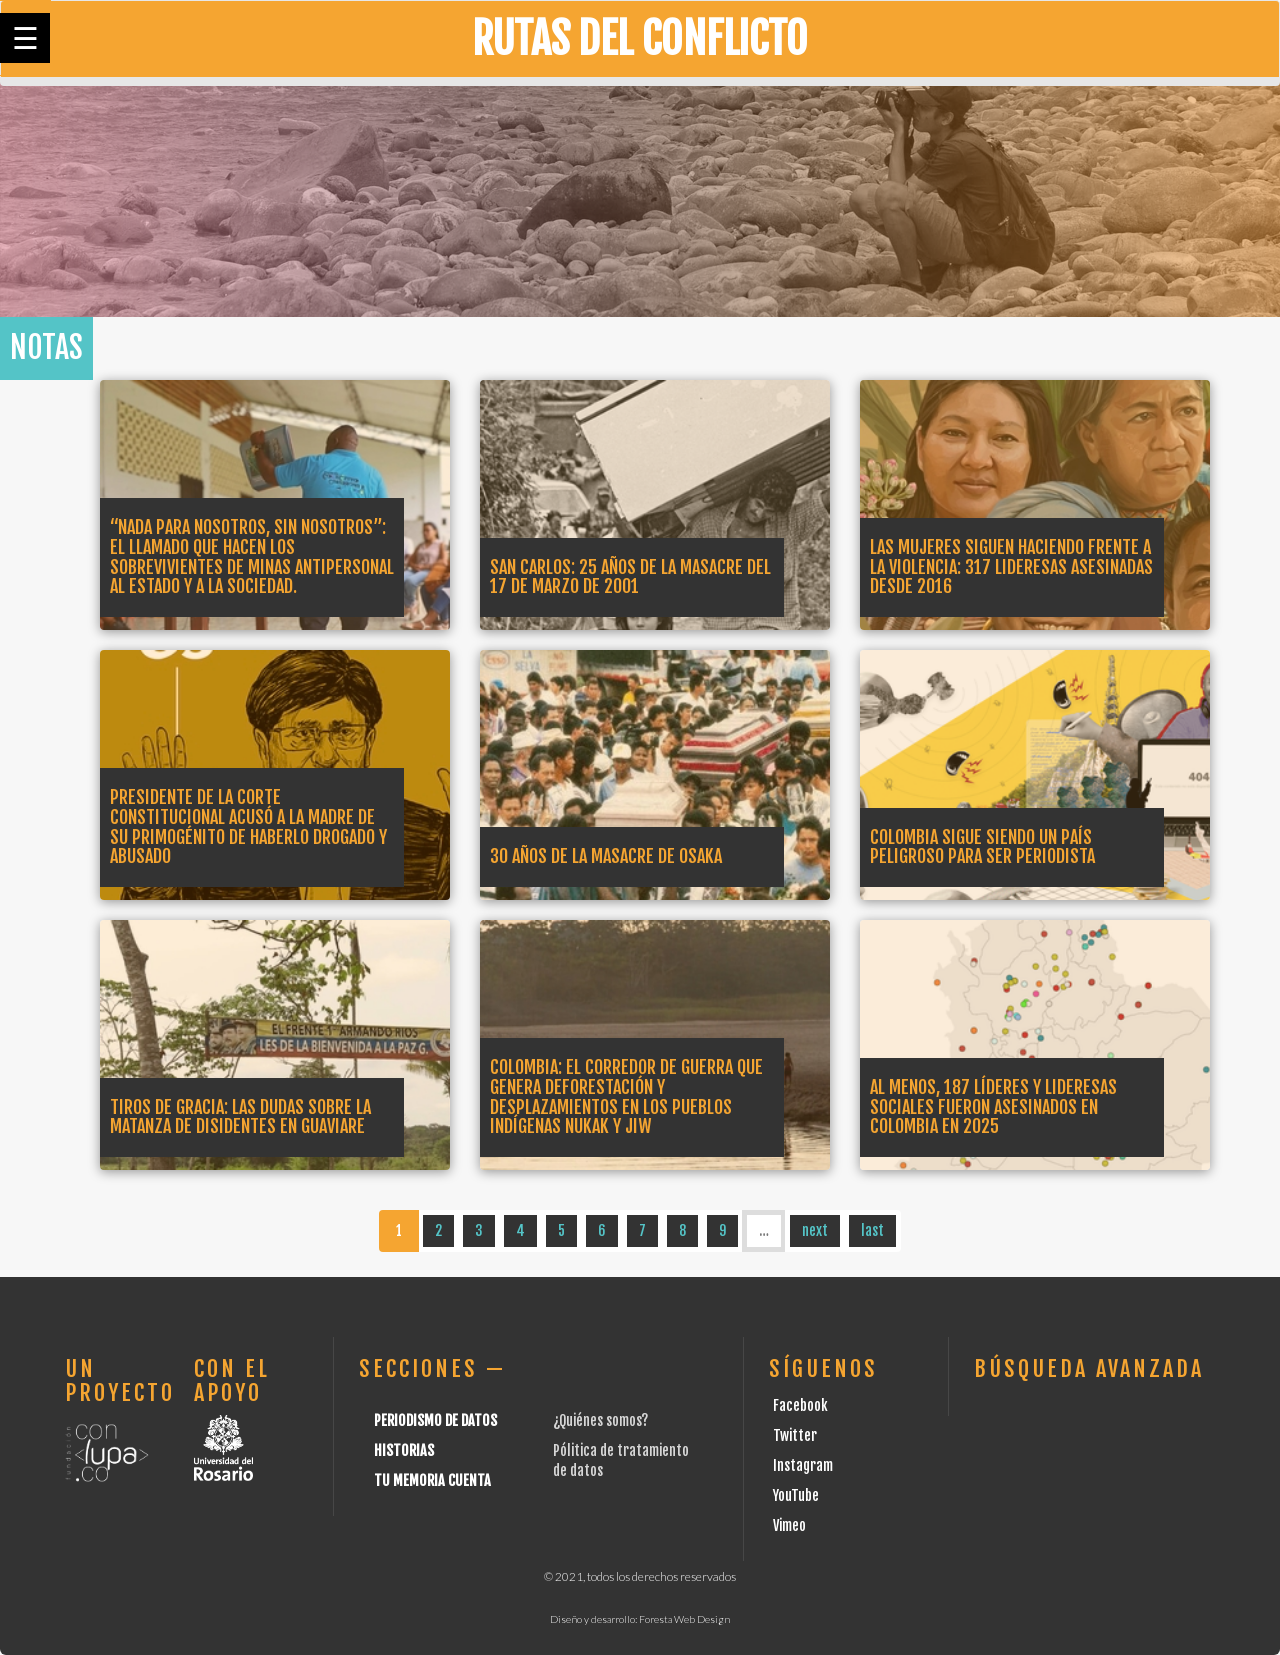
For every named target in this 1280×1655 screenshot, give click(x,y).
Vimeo (789, 1525)
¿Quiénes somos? (600, 1420)
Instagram (803, 1465)
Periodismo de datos (435, 1420)
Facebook (800, 1405)
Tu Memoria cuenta (432, 1480)
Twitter (795, 1435)
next (815, 1230)
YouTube (796, 1495)
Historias (404, 1450)
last (872, 1230)
